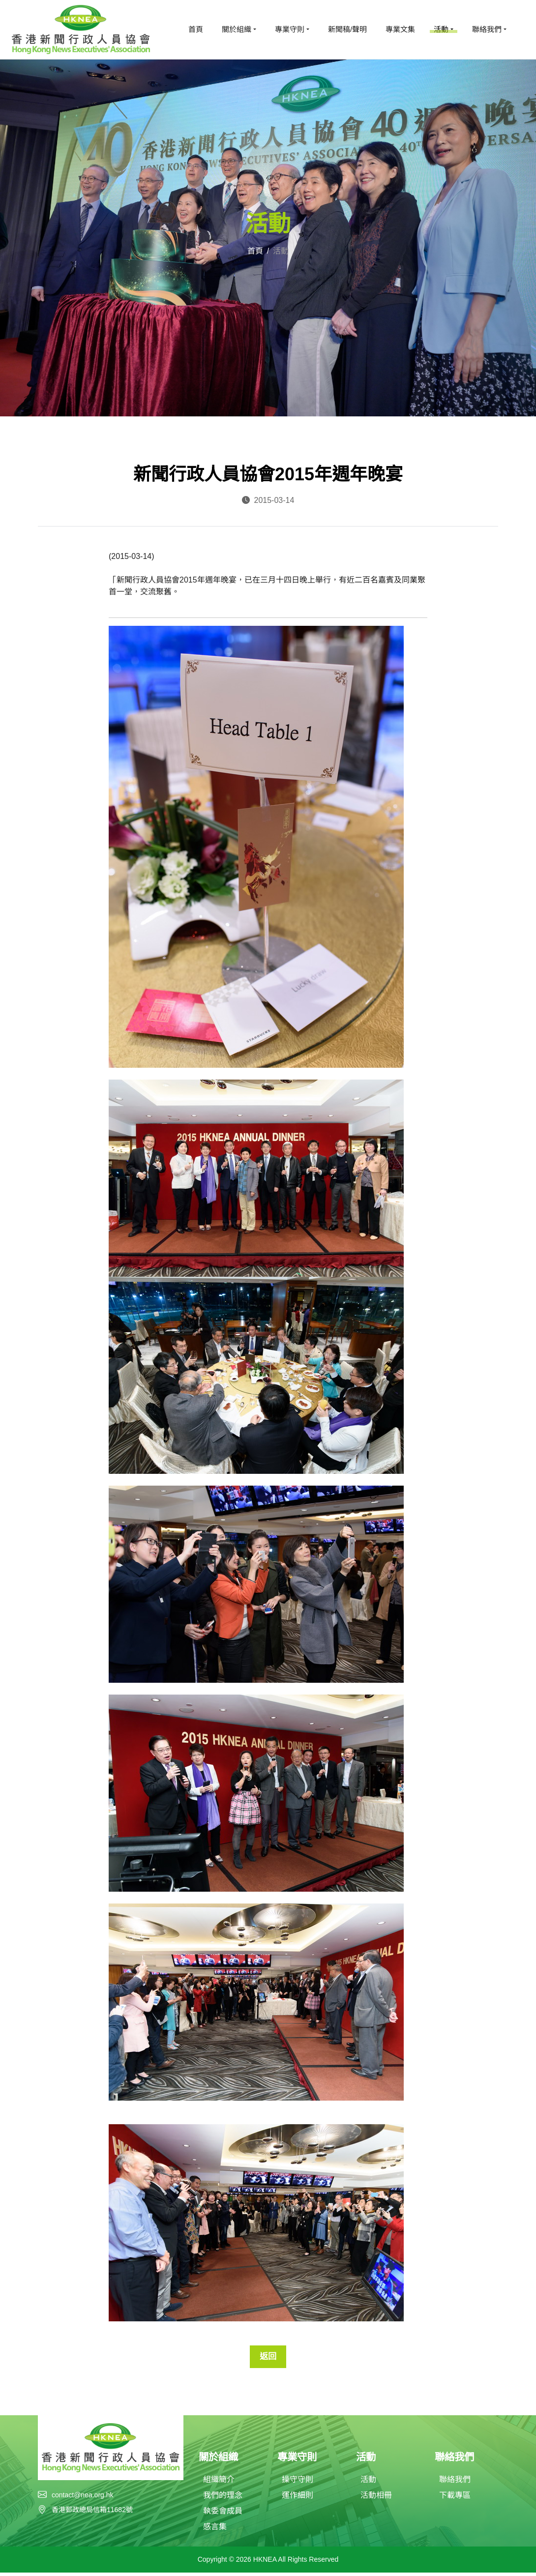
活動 (368, 2483)
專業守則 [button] (289, 29)
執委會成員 (222, 2514)
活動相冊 (376, 2498)
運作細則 (297, 2498)
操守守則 (297, 2483)
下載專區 (455, 2498)
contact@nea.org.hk (83, 2497)
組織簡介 (219, 2483)
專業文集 (400, 29)
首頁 (195, 29)
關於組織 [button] (236, 29)
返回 (268, 2358)
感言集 (215, 2530)
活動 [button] (441, 29)
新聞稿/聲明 (347, 29)
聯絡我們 (455, 2483)
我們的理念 (222, 2498)
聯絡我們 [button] (487, 29)
